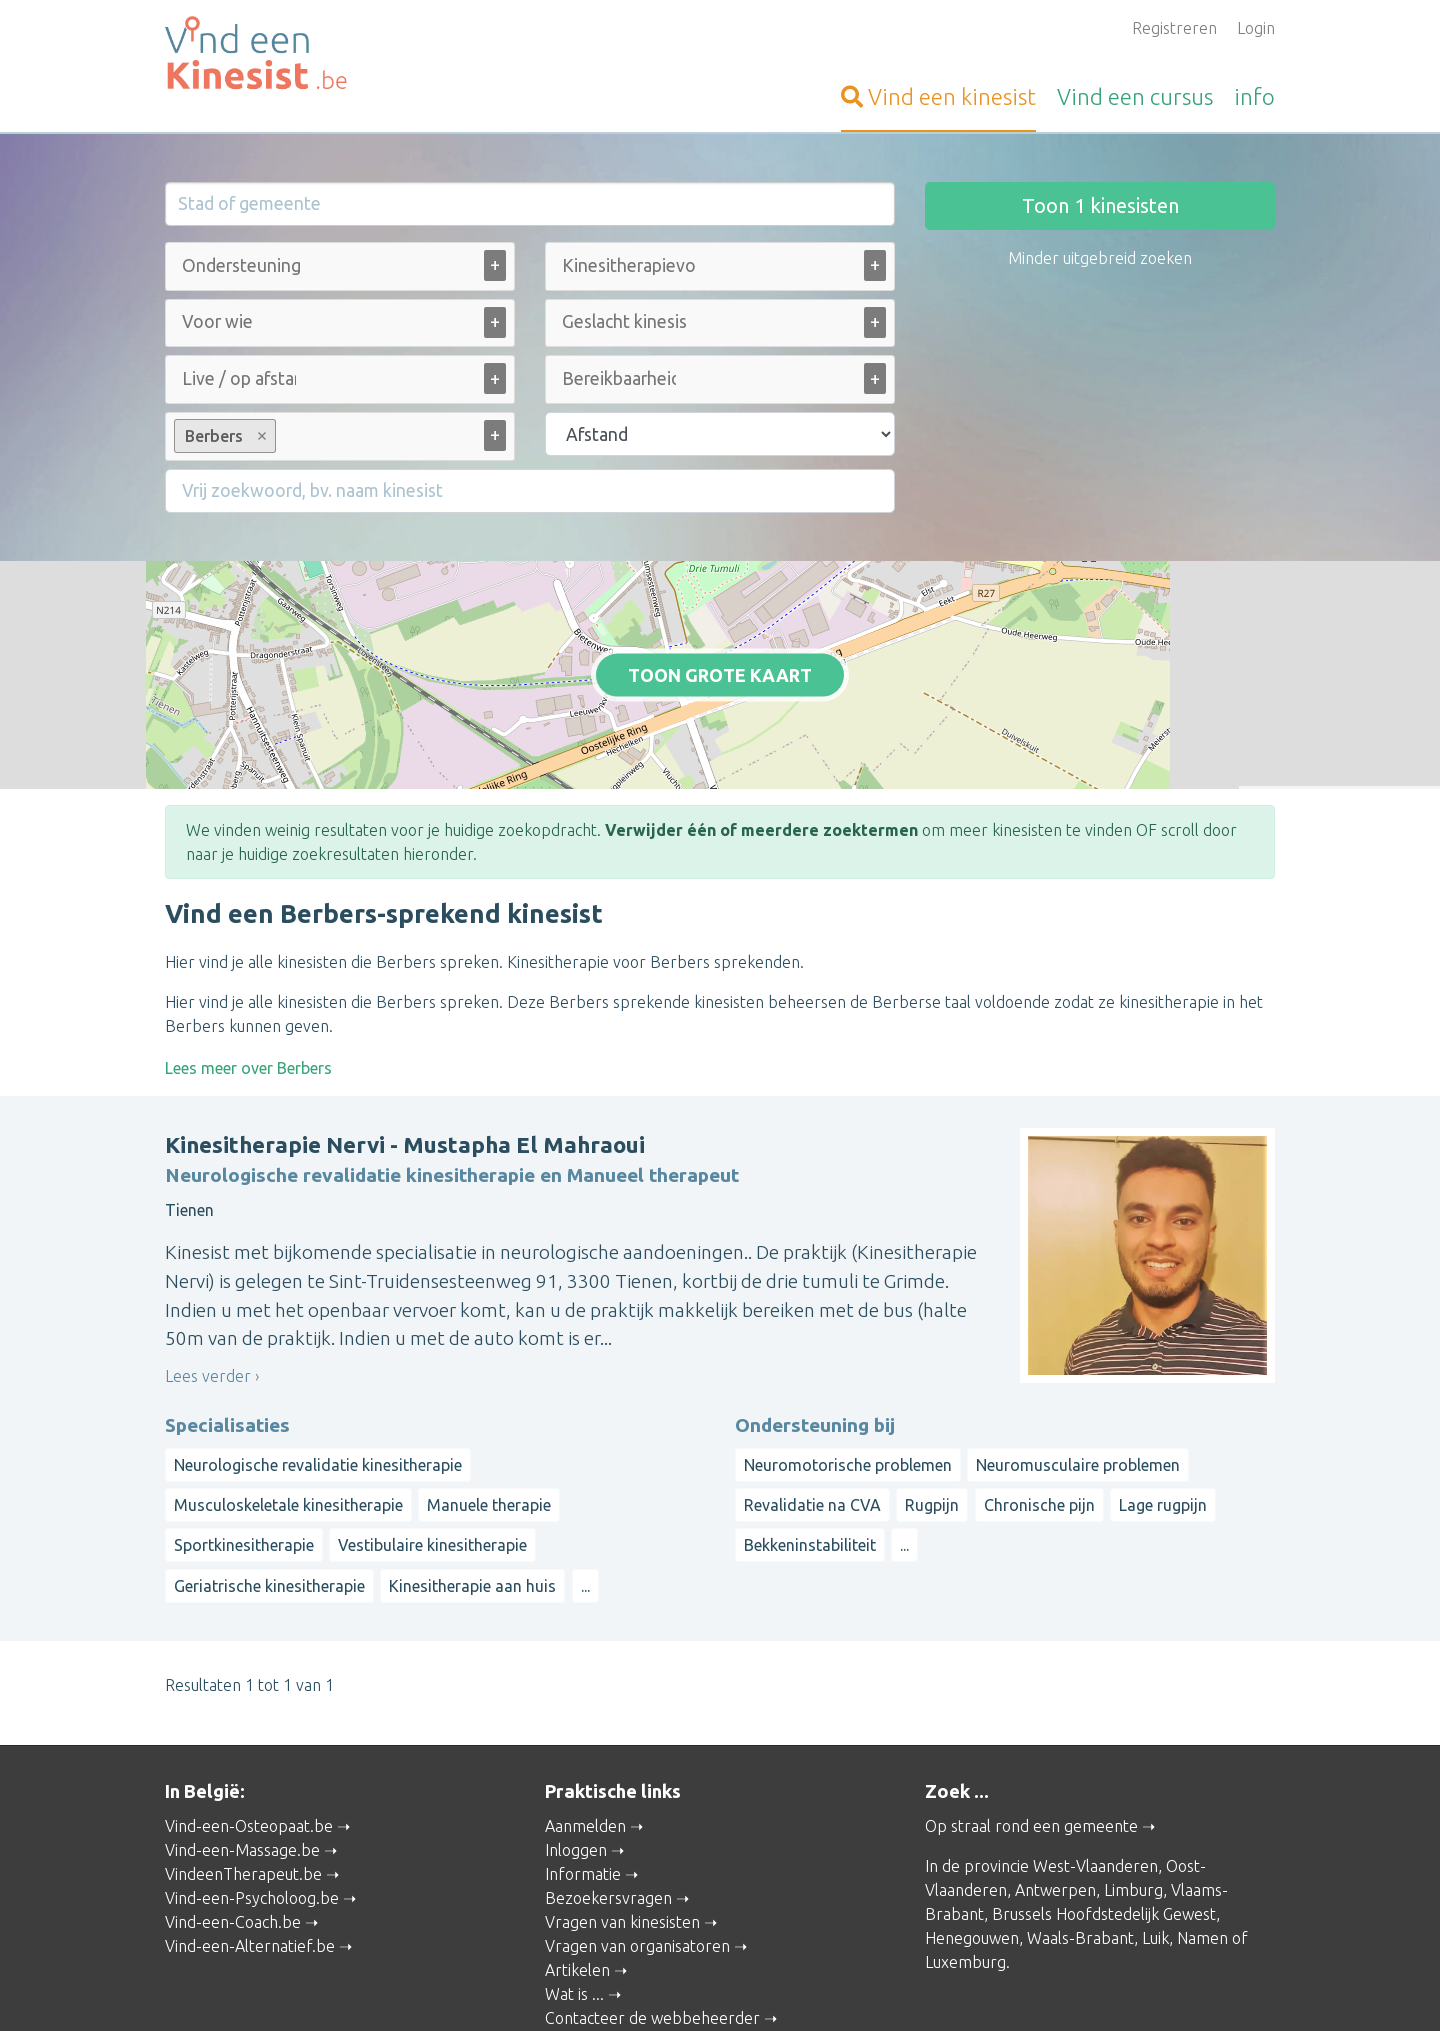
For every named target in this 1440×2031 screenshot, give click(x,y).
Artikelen (577, 1886)
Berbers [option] (224, 436)
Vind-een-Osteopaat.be (249, 1742)
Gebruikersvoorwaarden (938, 1988)
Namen (1202, 1854)
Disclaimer (818, 1988)
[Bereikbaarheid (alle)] (619, 378)
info (1254, 96)
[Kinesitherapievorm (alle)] (629, 265)
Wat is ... (574, 1910)
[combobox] (340, 270)
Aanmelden (585, 1742)
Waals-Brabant (1080, 1854)
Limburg (1133, 1806)
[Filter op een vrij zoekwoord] (530, 491)
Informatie (583, 1790)
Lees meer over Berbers (248, 983)
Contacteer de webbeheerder (652, 1934)
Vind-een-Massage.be (242, 1766)
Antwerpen (1055, 1806)
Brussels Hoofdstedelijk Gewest (1104, 1830)
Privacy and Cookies (711, 1988)
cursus (1135, 96)
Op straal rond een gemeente (1031, 1742)
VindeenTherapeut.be (243, 1790)
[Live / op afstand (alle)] (239, 378)
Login (1256, 28)
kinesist (938, 96)
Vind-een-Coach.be (233, 1838)
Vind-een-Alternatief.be (250, 1862)
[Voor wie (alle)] (219, 321)
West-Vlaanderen (1095, 1782)
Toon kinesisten (1100, 205)
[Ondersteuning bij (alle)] (244, 265)
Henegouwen (972, 1854)
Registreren (1174, 28)
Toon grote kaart (720, 633)
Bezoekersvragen (608, 1814)
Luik (1155, 1854)
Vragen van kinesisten (622, 1838)
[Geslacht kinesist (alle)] (624, 321)
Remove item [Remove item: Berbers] (262, 436)
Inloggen (576, 1766)
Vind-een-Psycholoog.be (252, 1814)
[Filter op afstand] (720, 434)
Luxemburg (965, 1878)
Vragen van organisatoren (637, 1862)
